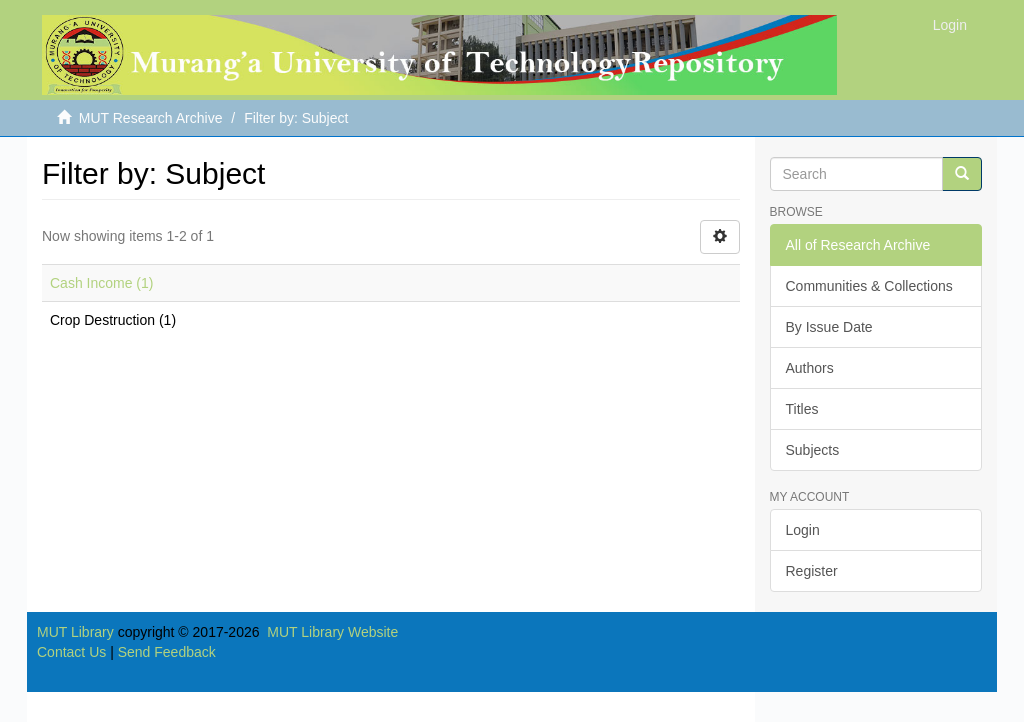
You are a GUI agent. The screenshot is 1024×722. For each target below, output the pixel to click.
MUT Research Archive (151, 118)
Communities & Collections (869, 286)
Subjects (813, 450)
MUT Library (75, 632)
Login (803, 530)
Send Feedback (167, 652)
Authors (810, 368)
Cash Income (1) (101, 283)
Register (812, 571)
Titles (802, 409)
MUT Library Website (332, 632)
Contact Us (71, 652)
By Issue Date (829, 327)
